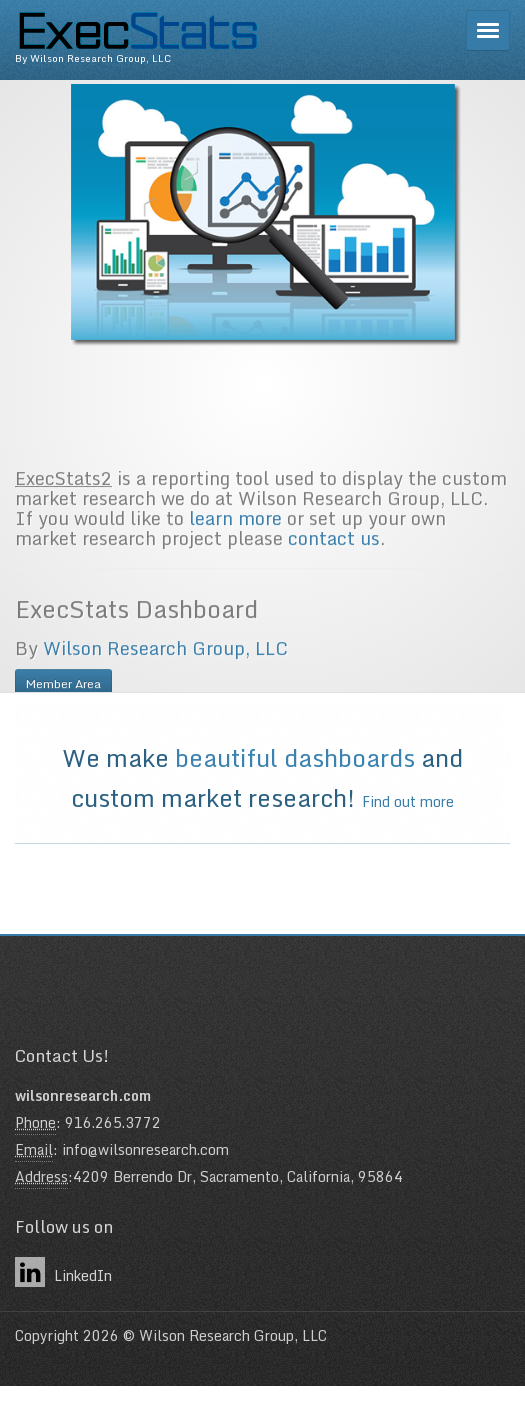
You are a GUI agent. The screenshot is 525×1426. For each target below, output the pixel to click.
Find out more (408, 801)
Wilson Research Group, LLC (165, 683)
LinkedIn (63, 1272)
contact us (334, 573)
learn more (235, 553)
